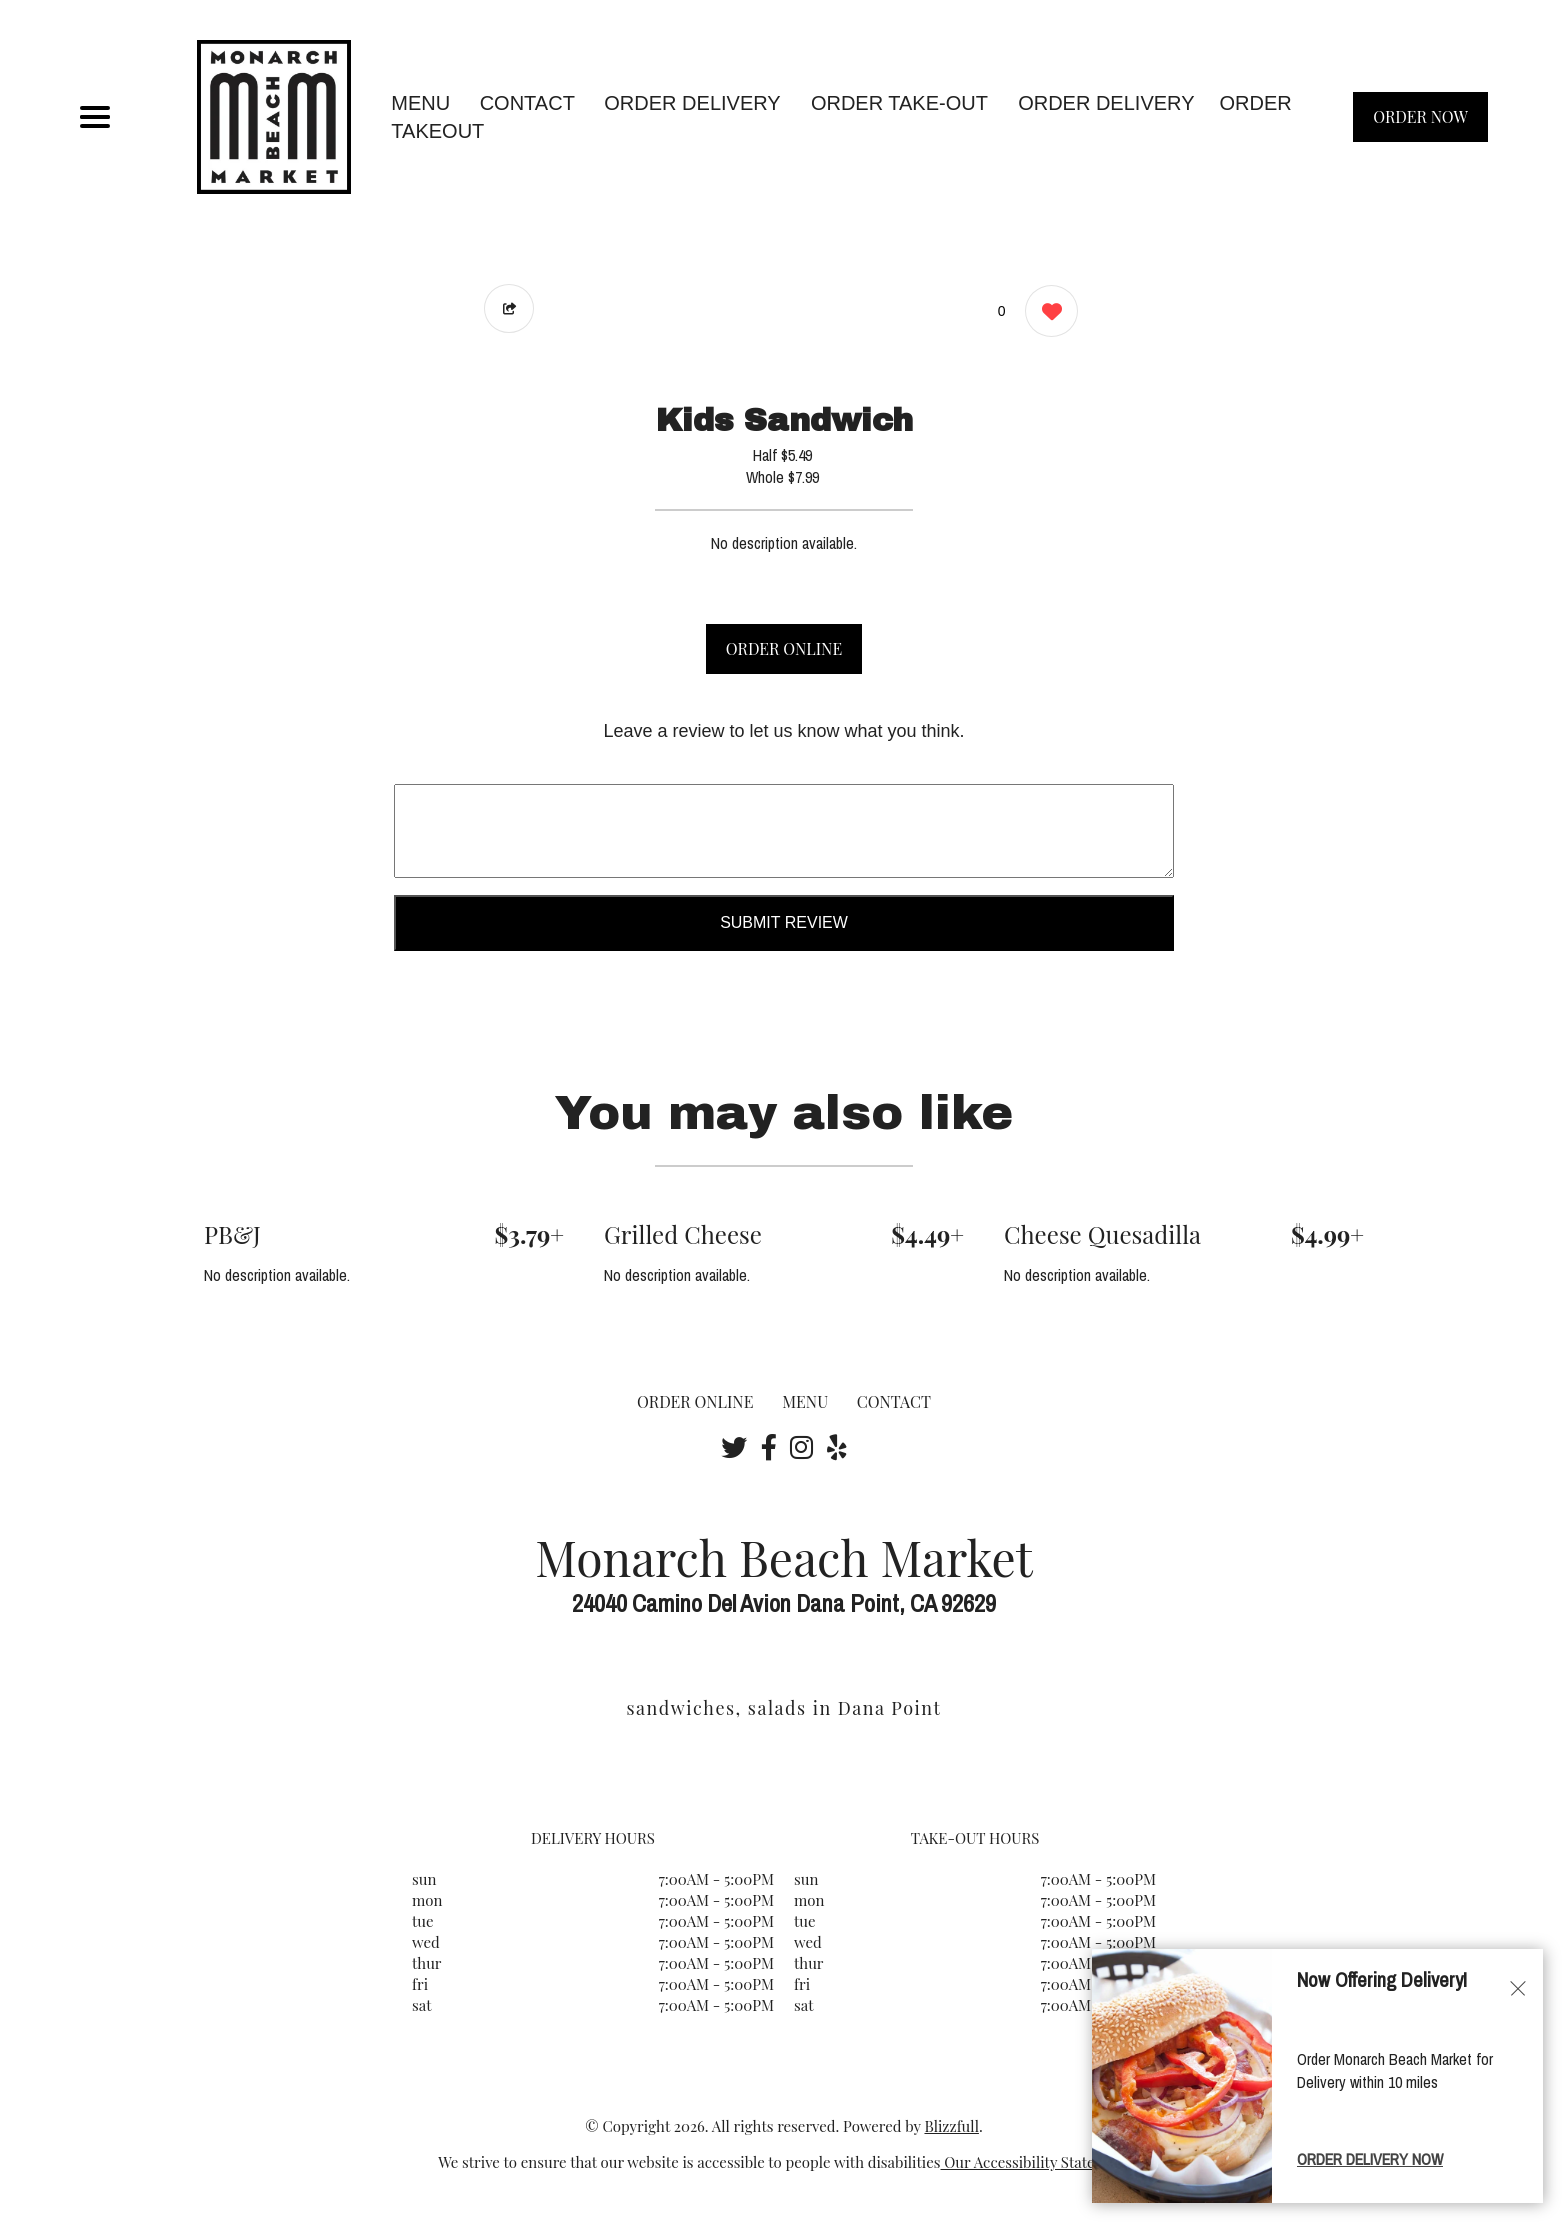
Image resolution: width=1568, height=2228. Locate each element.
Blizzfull (951, 2126)
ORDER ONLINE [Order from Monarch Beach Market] (695, 1401)
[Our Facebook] (769, 1447)
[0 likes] (1046, 313)
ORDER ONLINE (784, 648)
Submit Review (784, 922)
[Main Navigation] (95, 117)
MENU (420, 103)
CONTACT (527, 103)
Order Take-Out (899, 103)
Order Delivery (692, 103)
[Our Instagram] (801, 1447)
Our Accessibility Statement (1035, 2162)
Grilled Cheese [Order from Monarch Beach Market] (683, 1234)
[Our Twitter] (734, 1447)
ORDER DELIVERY (1106, 103)
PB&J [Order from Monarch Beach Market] (232, 1234)
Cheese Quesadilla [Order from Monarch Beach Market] (1102, 1234)
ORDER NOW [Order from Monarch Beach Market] (1420, 116)
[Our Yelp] (837, 1447)
